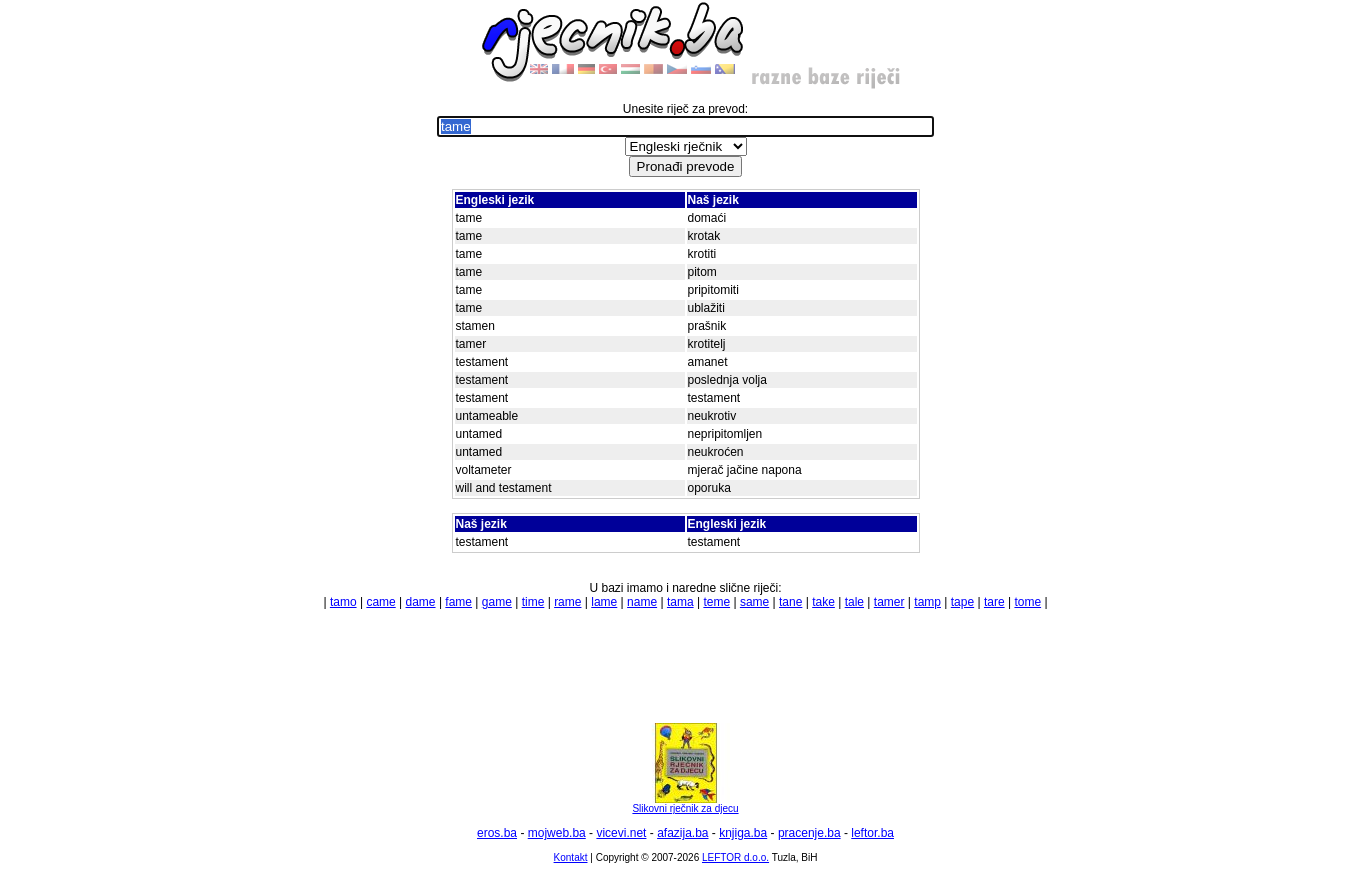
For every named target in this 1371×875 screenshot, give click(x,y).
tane (790, 602)
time (533, 602)
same (754, 602)
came (380, 602)
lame (604, 602)
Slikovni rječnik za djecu (685, 804)
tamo (343, 602)
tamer (889, 602)
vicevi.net (621, 833)
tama (680, 602)
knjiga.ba (743, 833)
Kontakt (571, 857)
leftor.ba (872, 833)
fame (458, 602)
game (497, 602)
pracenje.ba (809, 833)
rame (567, 602)
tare (994, 602)
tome (1027, 602)
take (823, 602)
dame (421, 602)
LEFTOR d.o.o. (735, 857)
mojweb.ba (557, 833)
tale (854, 602)
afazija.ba (682, 833)
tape (962, 602)
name (642, 602)
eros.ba (497, 833)
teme (716, 602)
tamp (927, 602)
